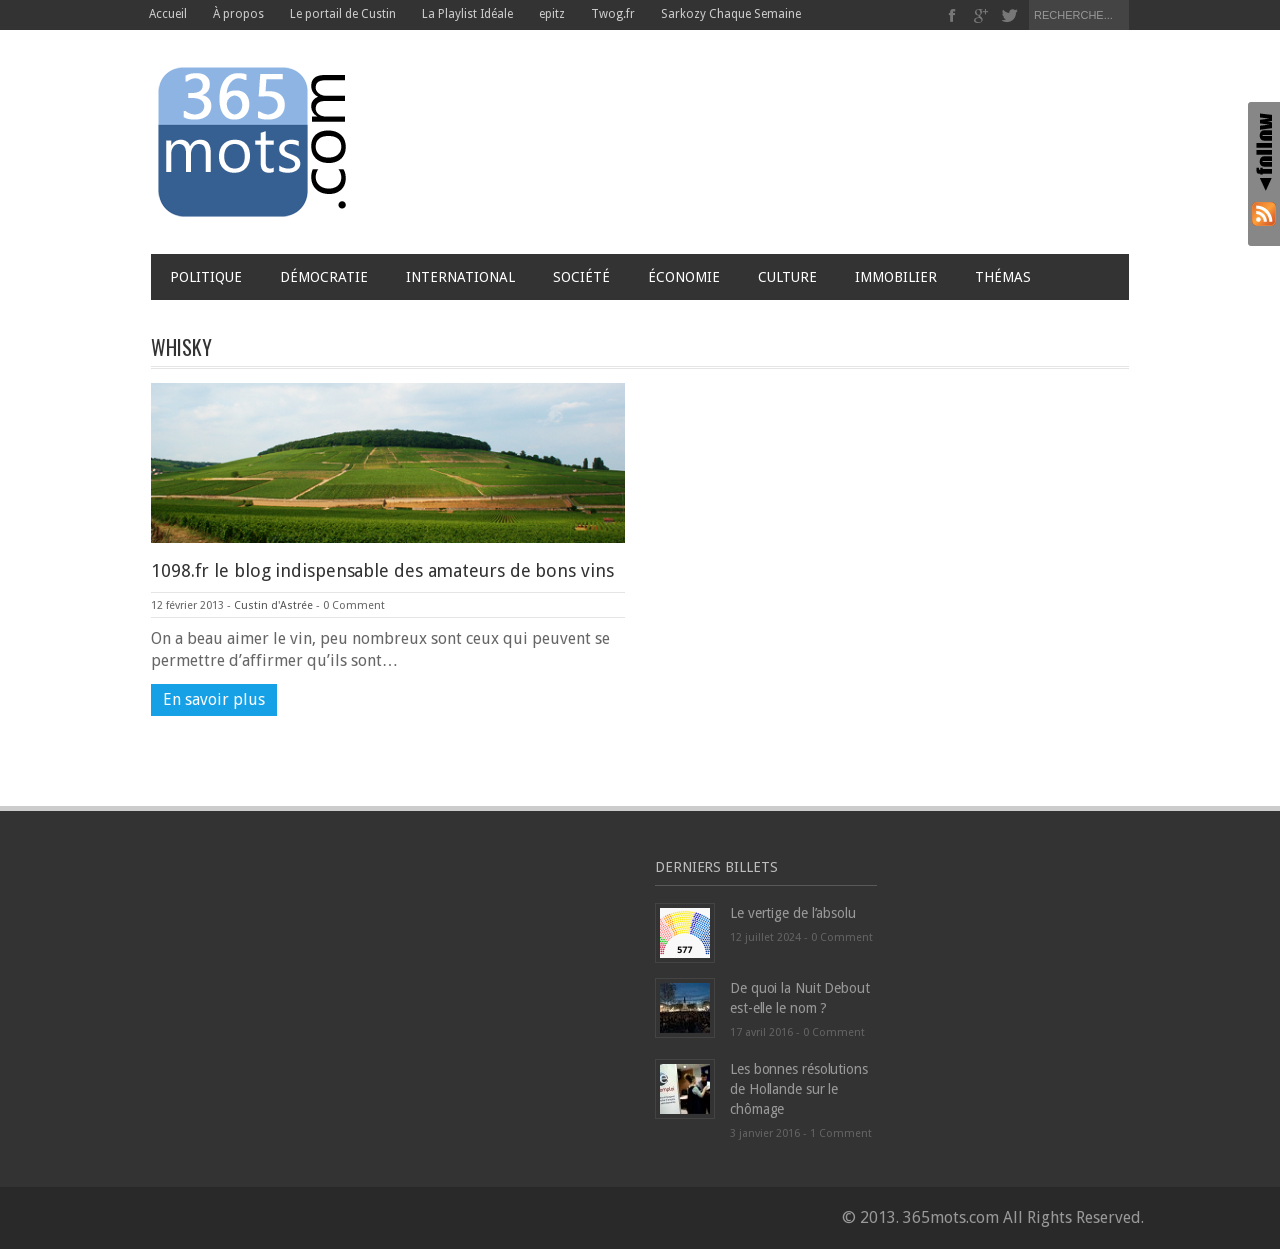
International (460, 277)
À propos (238, 14)
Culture (787, 277)
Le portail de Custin (343, 14)
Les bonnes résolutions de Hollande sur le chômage (799, 1089)
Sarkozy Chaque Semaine (731, 14)
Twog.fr (613, 14)
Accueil (168, 14)
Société (581, 277)
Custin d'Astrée (273, 605)
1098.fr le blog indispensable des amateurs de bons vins (382, 570)
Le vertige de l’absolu (793, 913)
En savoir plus (214, 699)
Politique (206, 277)
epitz (552, 14)
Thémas (1007, 277)
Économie (684, 277)
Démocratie (324, 277)
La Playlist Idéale (467, 14)
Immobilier (896, 277)
